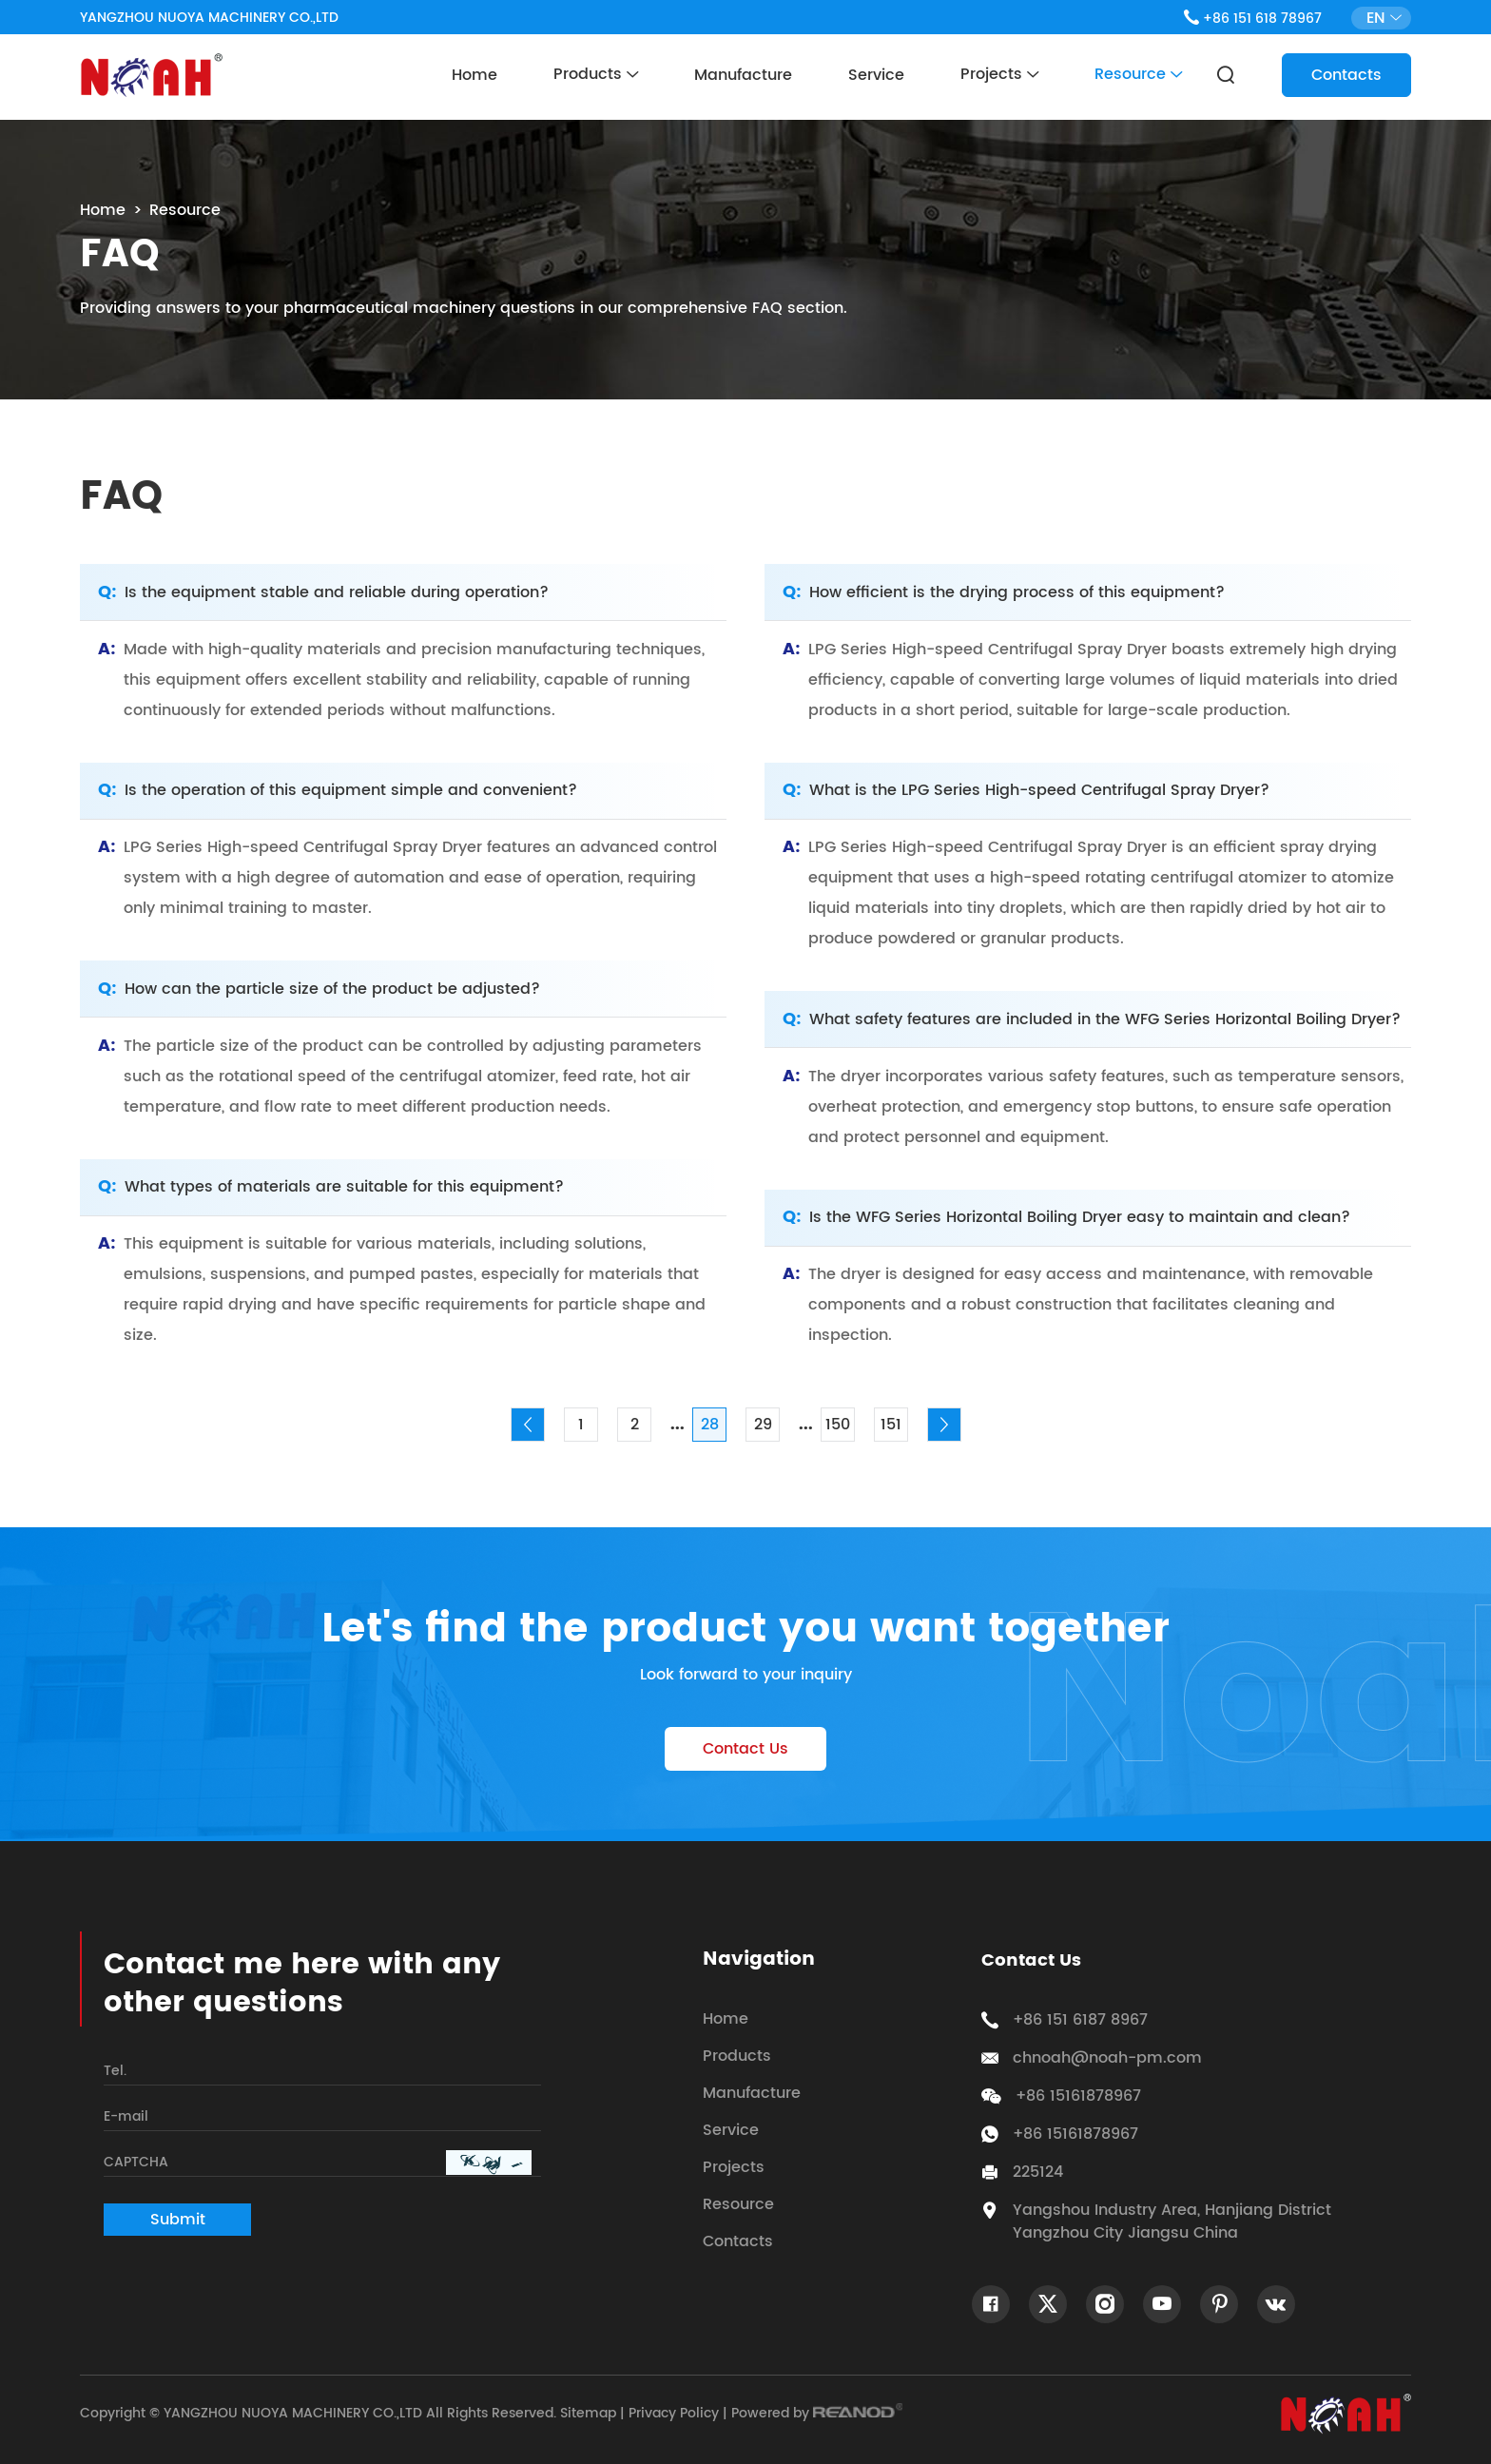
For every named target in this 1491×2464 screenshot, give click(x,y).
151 (891, 1424)
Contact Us (745, 1748)
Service (876, 75)
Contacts (1346, 75)
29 (763, 1424)
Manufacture (743, 75)
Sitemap (588, 2413)
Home (474, 75)
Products (595, 75)
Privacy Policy (674, 2413)
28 (710, 1424)
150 (837, 1424)
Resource (1138, 75)
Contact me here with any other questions (302, 1985)
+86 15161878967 (1075, 2134)
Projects (999, 75)
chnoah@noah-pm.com (1107, 2058)
